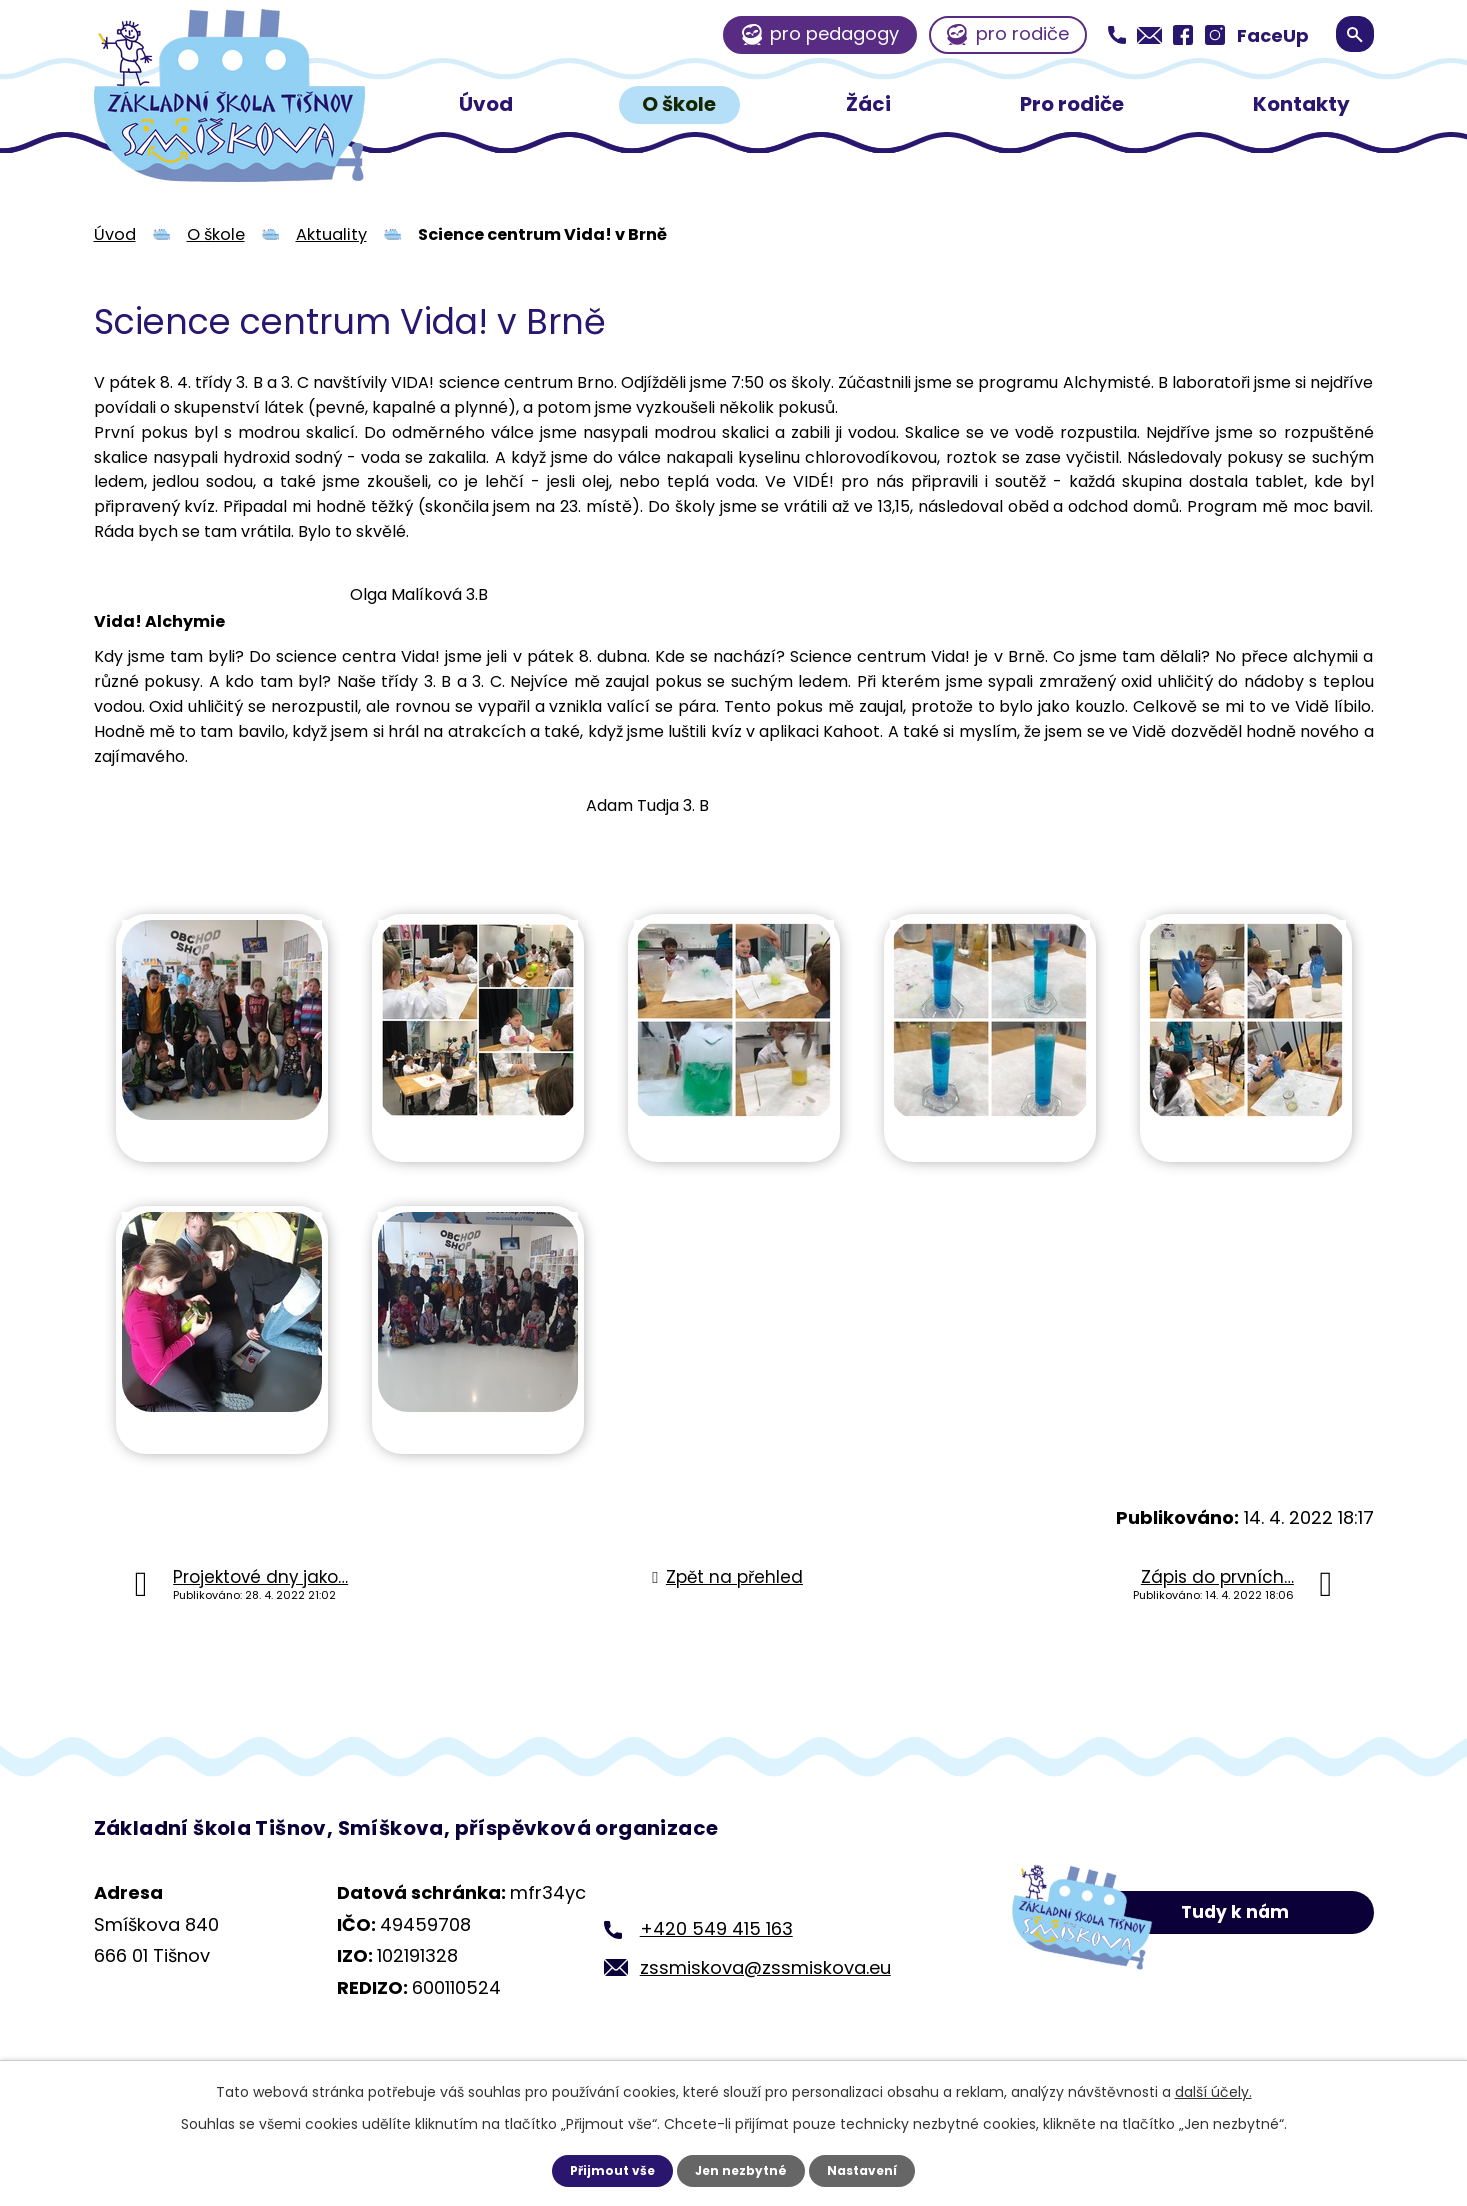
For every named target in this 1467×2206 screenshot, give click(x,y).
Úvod (486, 104)
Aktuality (331, 234)
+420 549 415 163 (716, 1928)
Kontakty (1301, 104)
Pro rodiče (1072, 104)
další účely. (1213, 2089)
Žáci (868, 104)
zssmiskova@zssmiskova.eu (765, 1967)
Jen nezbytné (741, 2169)
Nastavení (874, 2169)
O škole (679, 104)
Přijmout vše (601, 2169)
